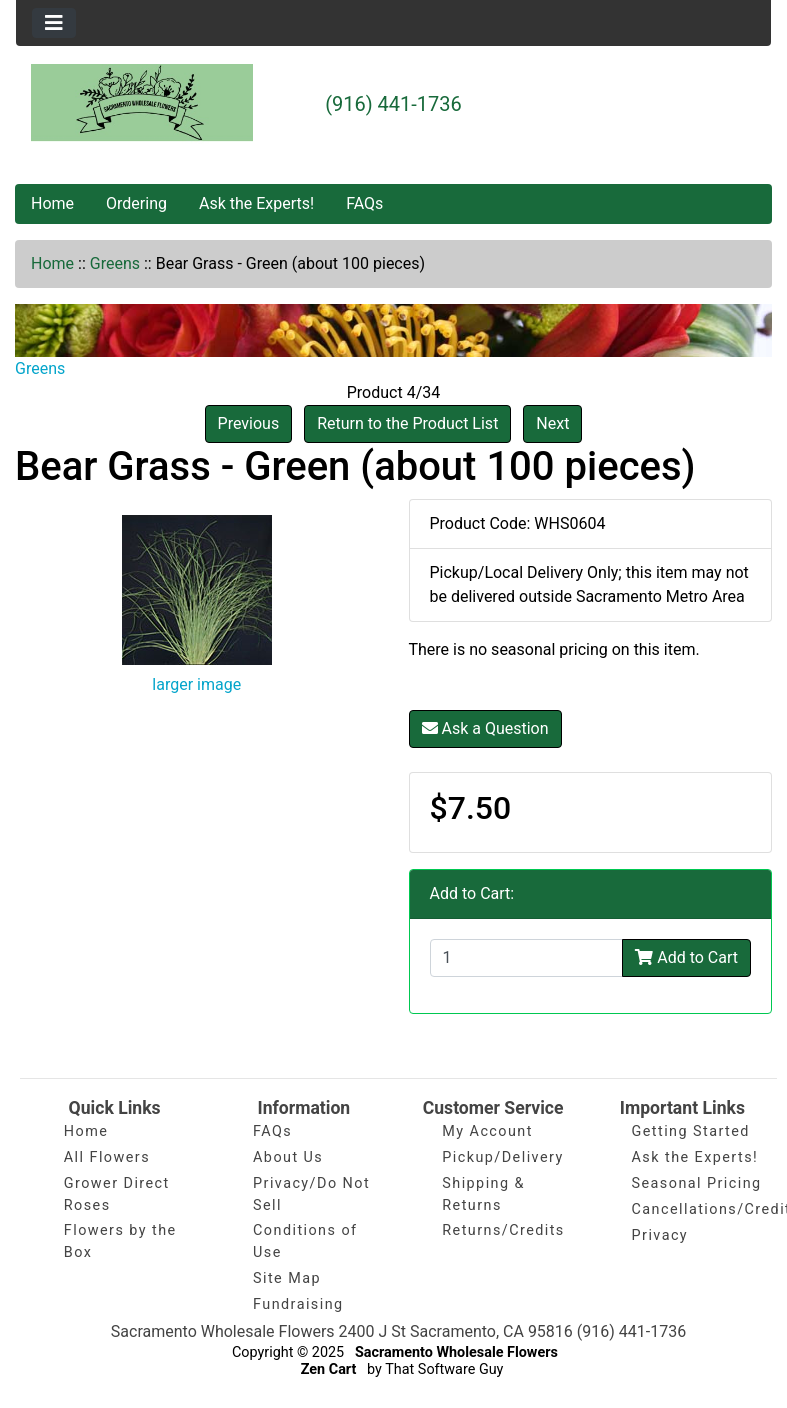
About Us (288, 1157)
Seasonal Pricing (697, 1183)
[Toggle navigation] (54, 23)
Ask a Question (485, 728)
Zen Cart (329, 1369)
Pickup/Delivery (502, 1157)
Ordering (136, 203)
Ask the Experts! (256, 203)
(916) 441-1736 (393, 104)
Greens (115, 263)
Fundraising (298, 1304)
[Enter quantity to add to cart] (527, 958)
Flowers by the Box (120, 1241)
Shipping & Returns (483, 1194)
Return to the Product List (407, 423)
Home (52, 203)
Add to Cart (686, 957)
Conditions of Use (305, 1241)
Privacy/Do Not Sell (311, 1194)
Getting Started (691, 1131)
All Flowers (107, 1157)
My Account (487, 1131)
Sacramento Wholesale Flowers (456, 1352)
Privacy (660, 1235)
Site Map (287, 1278)
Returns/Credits (503, 1230)
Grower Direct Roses (117, 1194)
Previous (249, 423)
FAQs (364, 203)
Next (552, 423)
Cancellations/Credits (697, 1209)
